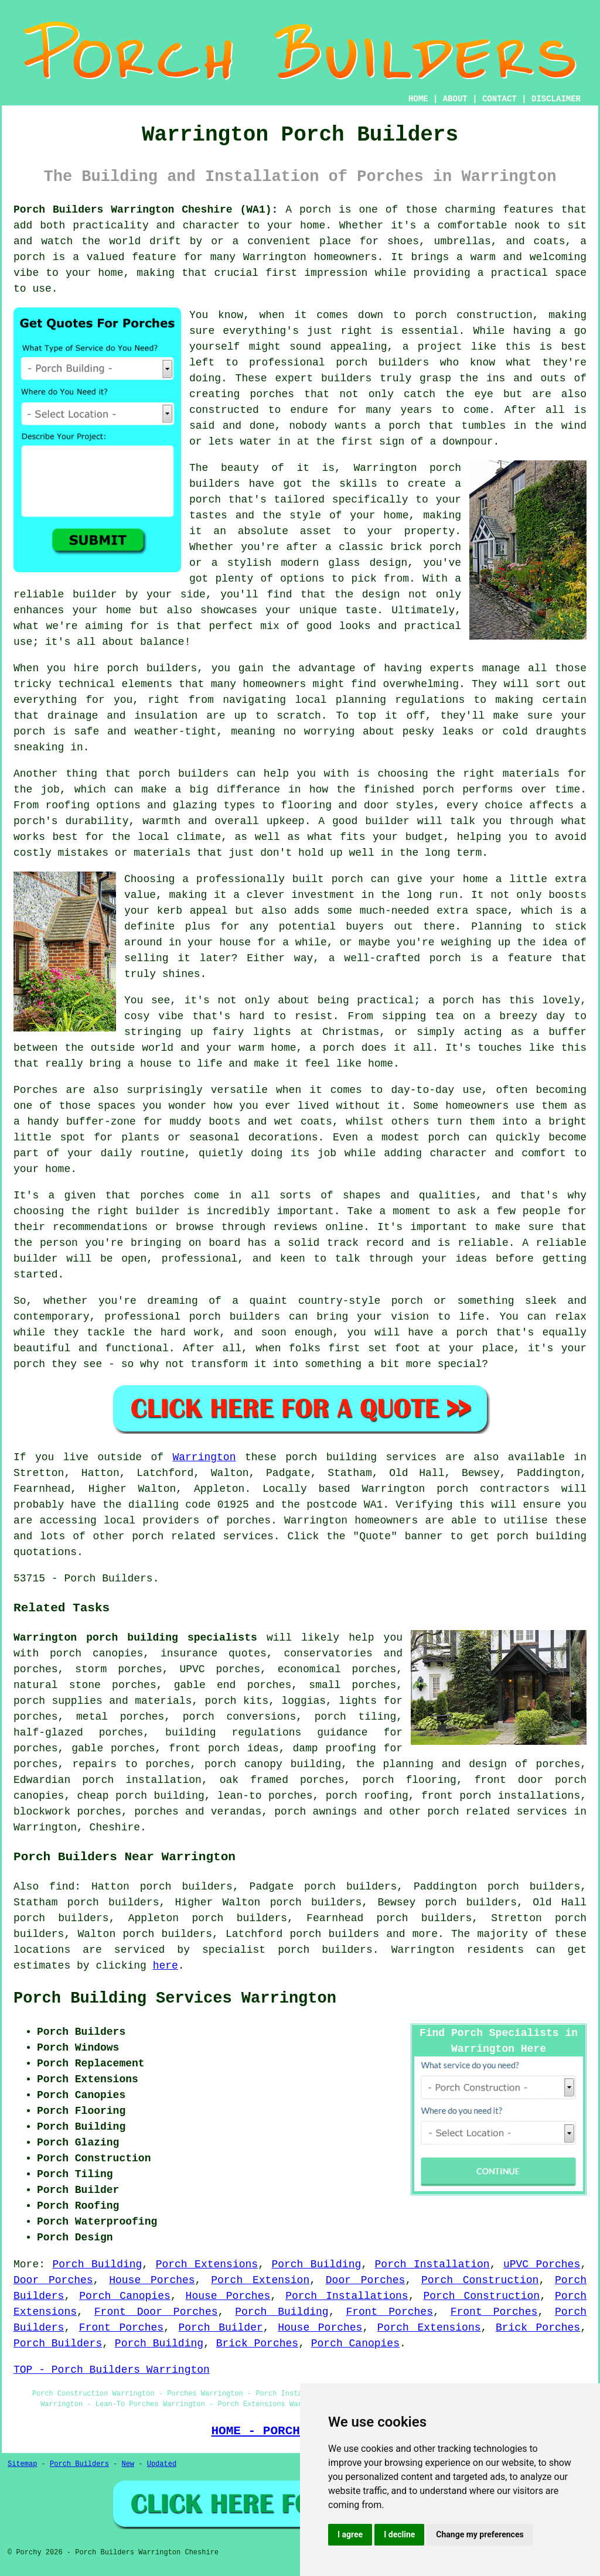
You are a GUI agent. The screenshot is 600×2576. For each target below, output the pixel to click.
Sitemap (22, 2464)
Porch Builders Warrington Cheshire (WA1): (145, 210)
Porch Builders (57, 2343)
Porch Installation (432, 2264)
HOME (418, 99)
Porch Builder (221, 2328)
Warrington (204, 1457)
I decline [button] (399, 2534)
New (127, 2464)
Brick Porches (538, 2328)
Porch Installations (346, 2296)
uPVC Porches (541, 2264)
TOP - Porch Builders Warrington (111, 2370)
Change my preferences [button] (479, 2534)
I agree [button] (350, 2534)
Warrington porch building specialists (135, 1638)
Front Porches (389, 2312)
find (61, 1886)
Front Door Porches (156, 2312)
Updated (161, 2464)
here (165, 1966)
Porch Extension (260, 2280)
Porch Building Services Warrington (174, 1998)
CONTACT (499, 99)
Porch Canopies (124, 2296)
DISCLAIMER (556, 99)
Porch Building (97, 2264)
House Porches (152, 2280)
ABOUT (455, 99)
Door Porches (53, 2280)
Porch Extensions (207, 2264)
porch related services (498, 1811)
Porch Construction (479, 2280)
